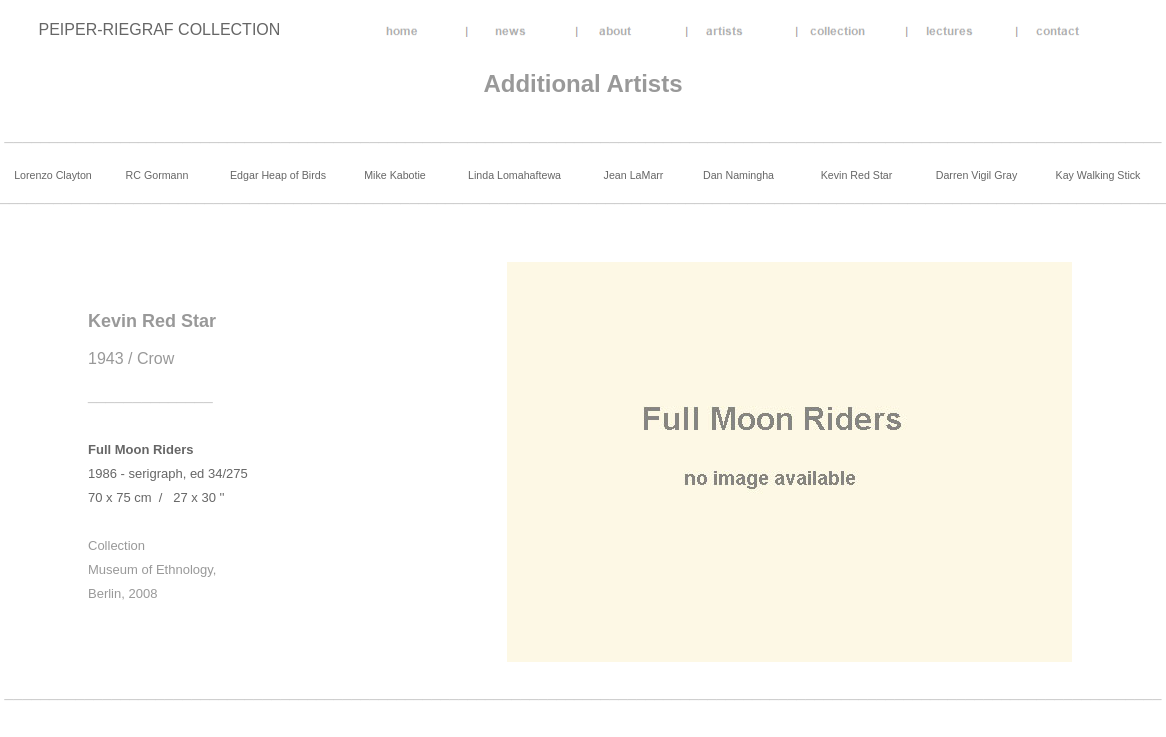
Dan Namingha (738, 175)
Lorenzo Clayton (53, 175)
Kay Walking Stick (1098, 175)
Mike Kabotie (395, 175)
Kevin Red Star (857, 175)
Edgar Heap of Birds (278, 175)
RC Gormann (157, 175)
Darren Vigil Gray (977, 175)
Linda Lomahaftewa (514, 175)
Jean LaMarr (634, 175)
